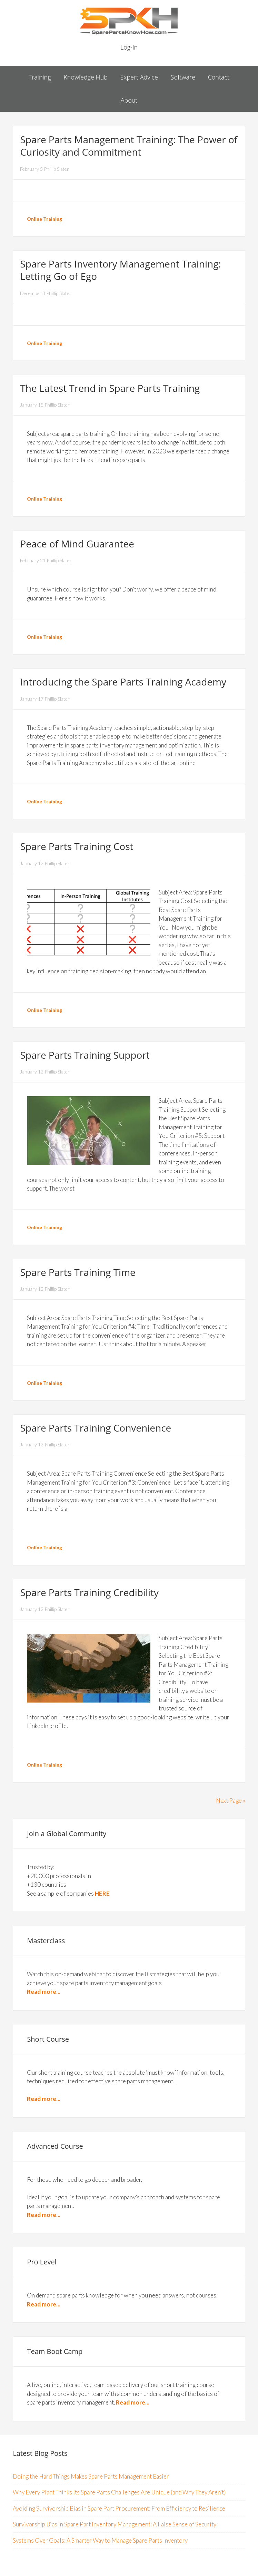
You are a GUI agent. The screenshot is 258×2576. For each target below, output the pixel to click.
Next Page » (230, 1800)
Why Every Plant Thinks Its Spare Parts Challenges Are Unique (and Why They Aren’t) (119, 2492)
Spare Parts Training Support (84, 1054)
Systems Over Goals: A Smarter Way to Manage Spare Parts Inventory (100, 2540)
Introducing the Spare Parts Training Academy (123, 681)
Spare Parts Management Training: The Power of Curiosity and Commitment (128, 145)
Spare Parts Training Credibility (89, 1592)
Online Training (44, 219)
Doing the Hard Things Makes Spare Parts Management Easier (91, 2476)
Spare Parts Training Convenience (95, 1427)
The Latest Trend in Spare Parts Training (110, 388)
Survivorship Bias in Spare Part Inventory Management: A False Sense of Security (114, 2524)
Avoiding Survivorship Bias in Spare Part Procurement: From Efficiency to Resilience (119, 2508)
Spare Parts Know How (129, 20)
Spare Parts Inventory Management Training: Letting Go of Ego (120, 270)
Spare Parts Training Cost (76, 846)
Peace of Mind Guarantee (77, 543)
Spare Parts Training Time (77, 1272)
